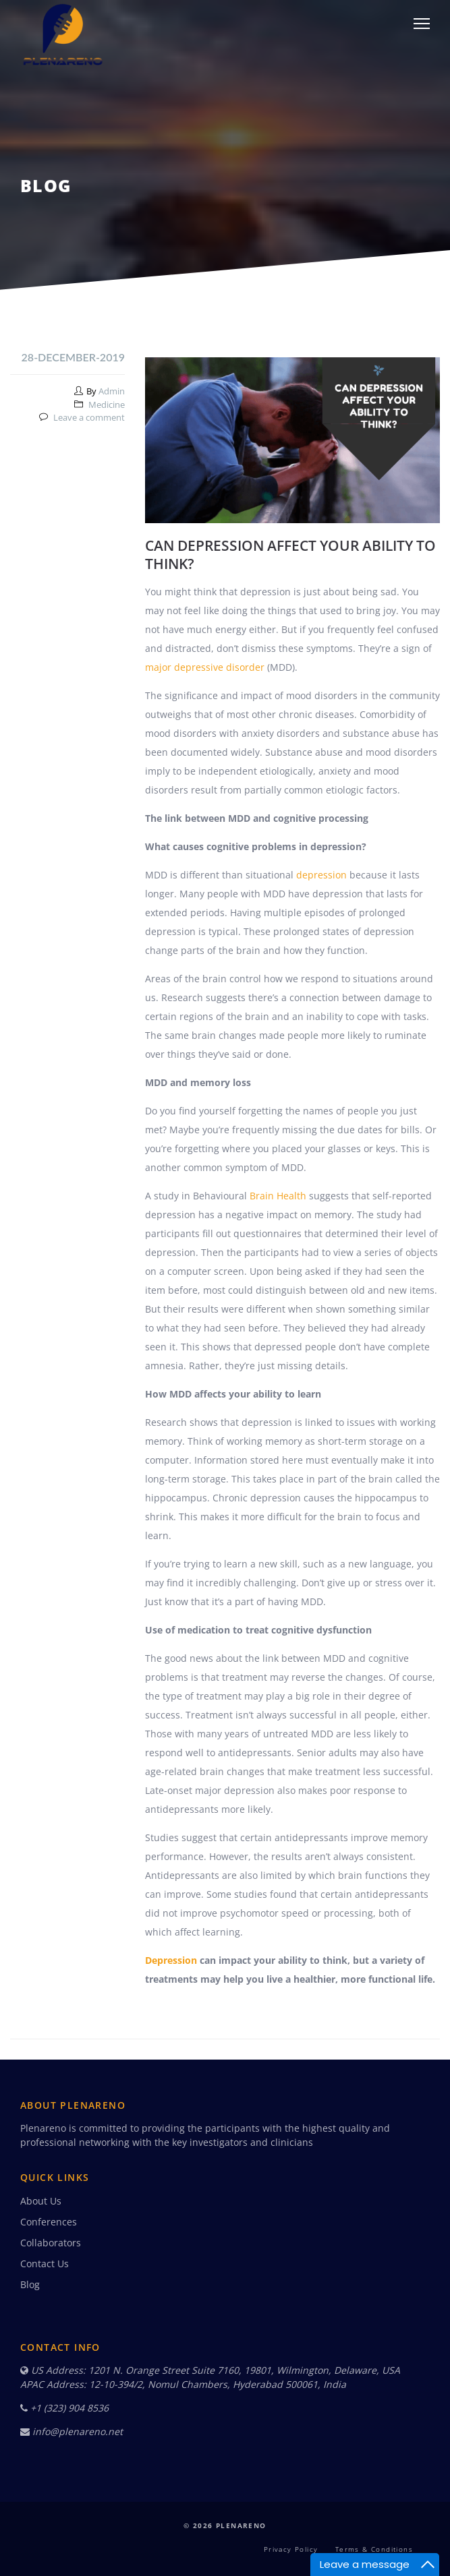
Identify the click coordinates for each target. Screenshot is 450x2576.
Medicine (106, 404)
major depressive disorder (204, 667)
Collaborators (50, 2242)
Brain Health (278, 1195)
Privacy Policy (291, 2549)
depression (321, 874)
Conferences (48, 2221)
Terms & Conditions (374, 2549)
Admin (112, 391)
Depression (171, 1960)
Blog (30, 2284)
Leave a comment (89, 417)
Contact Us (44, 2263)
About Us (40, 2200)
